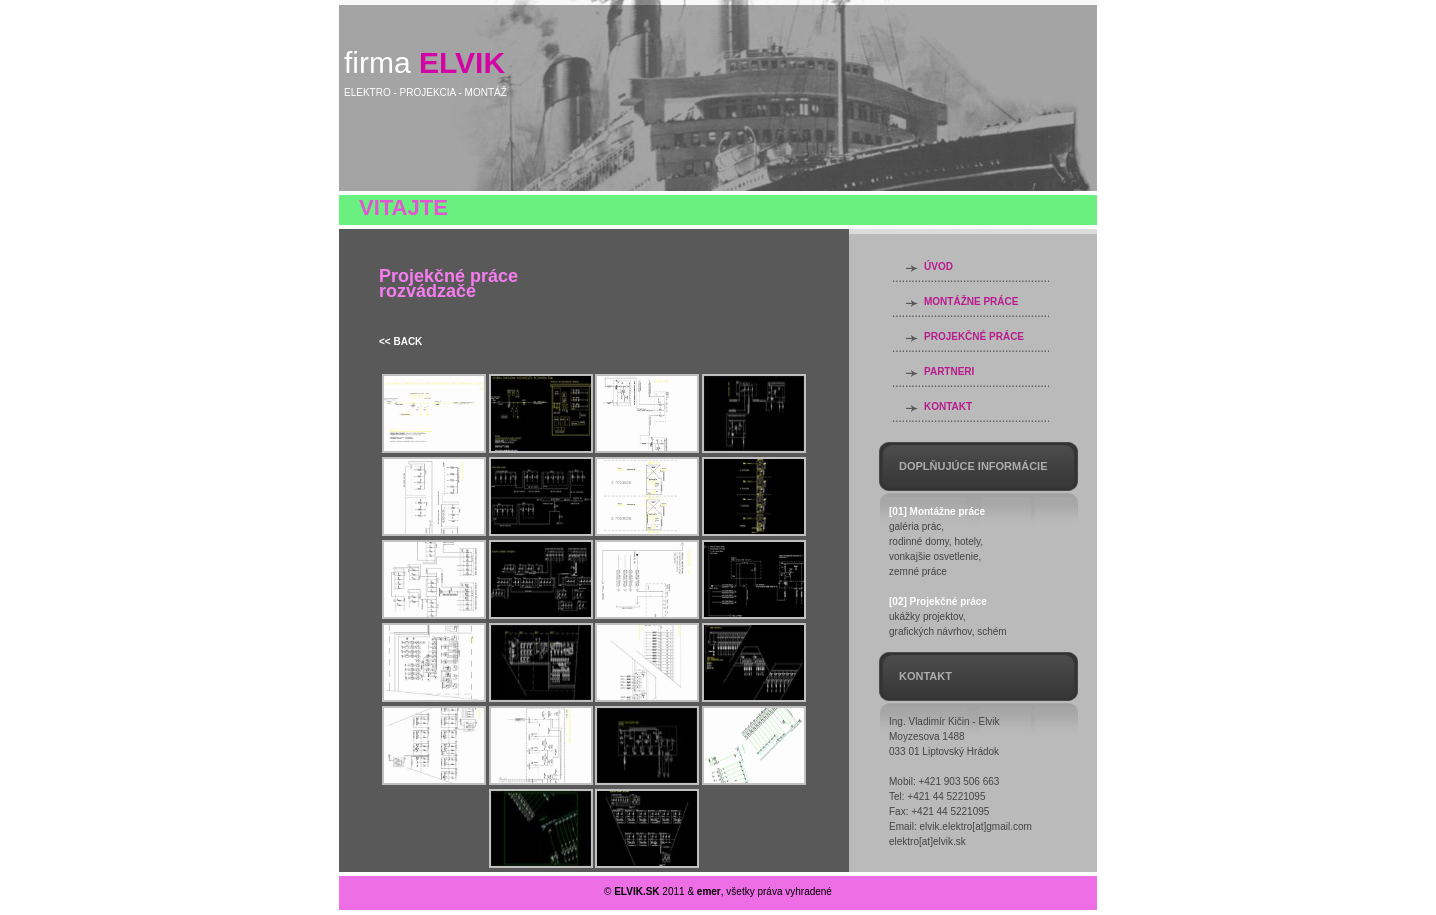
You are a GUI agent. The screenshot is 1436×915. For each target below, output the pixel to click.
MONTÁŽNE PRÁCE (971, 301)
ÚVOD (938, 266)
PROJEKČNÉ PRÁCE (974, 336)
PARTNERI (949, 371)
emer (709, 891)
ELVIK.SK (636, 891)
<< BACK (400, 341)
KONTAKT (948, 406)
